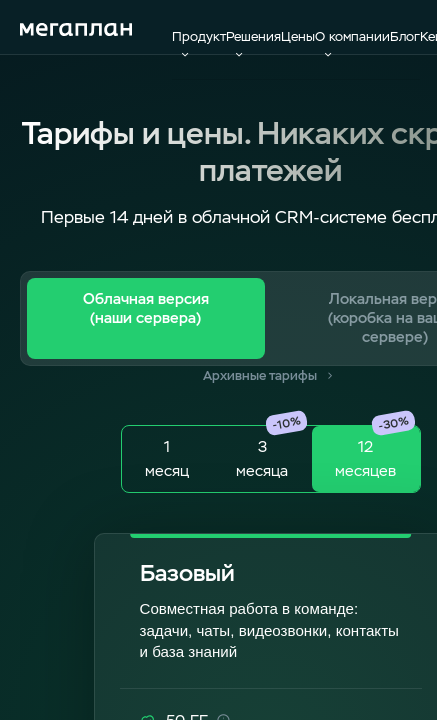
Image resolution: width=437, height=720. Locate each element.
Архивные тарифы (270, 375)
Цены (298, 36)
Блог (405, 36)
